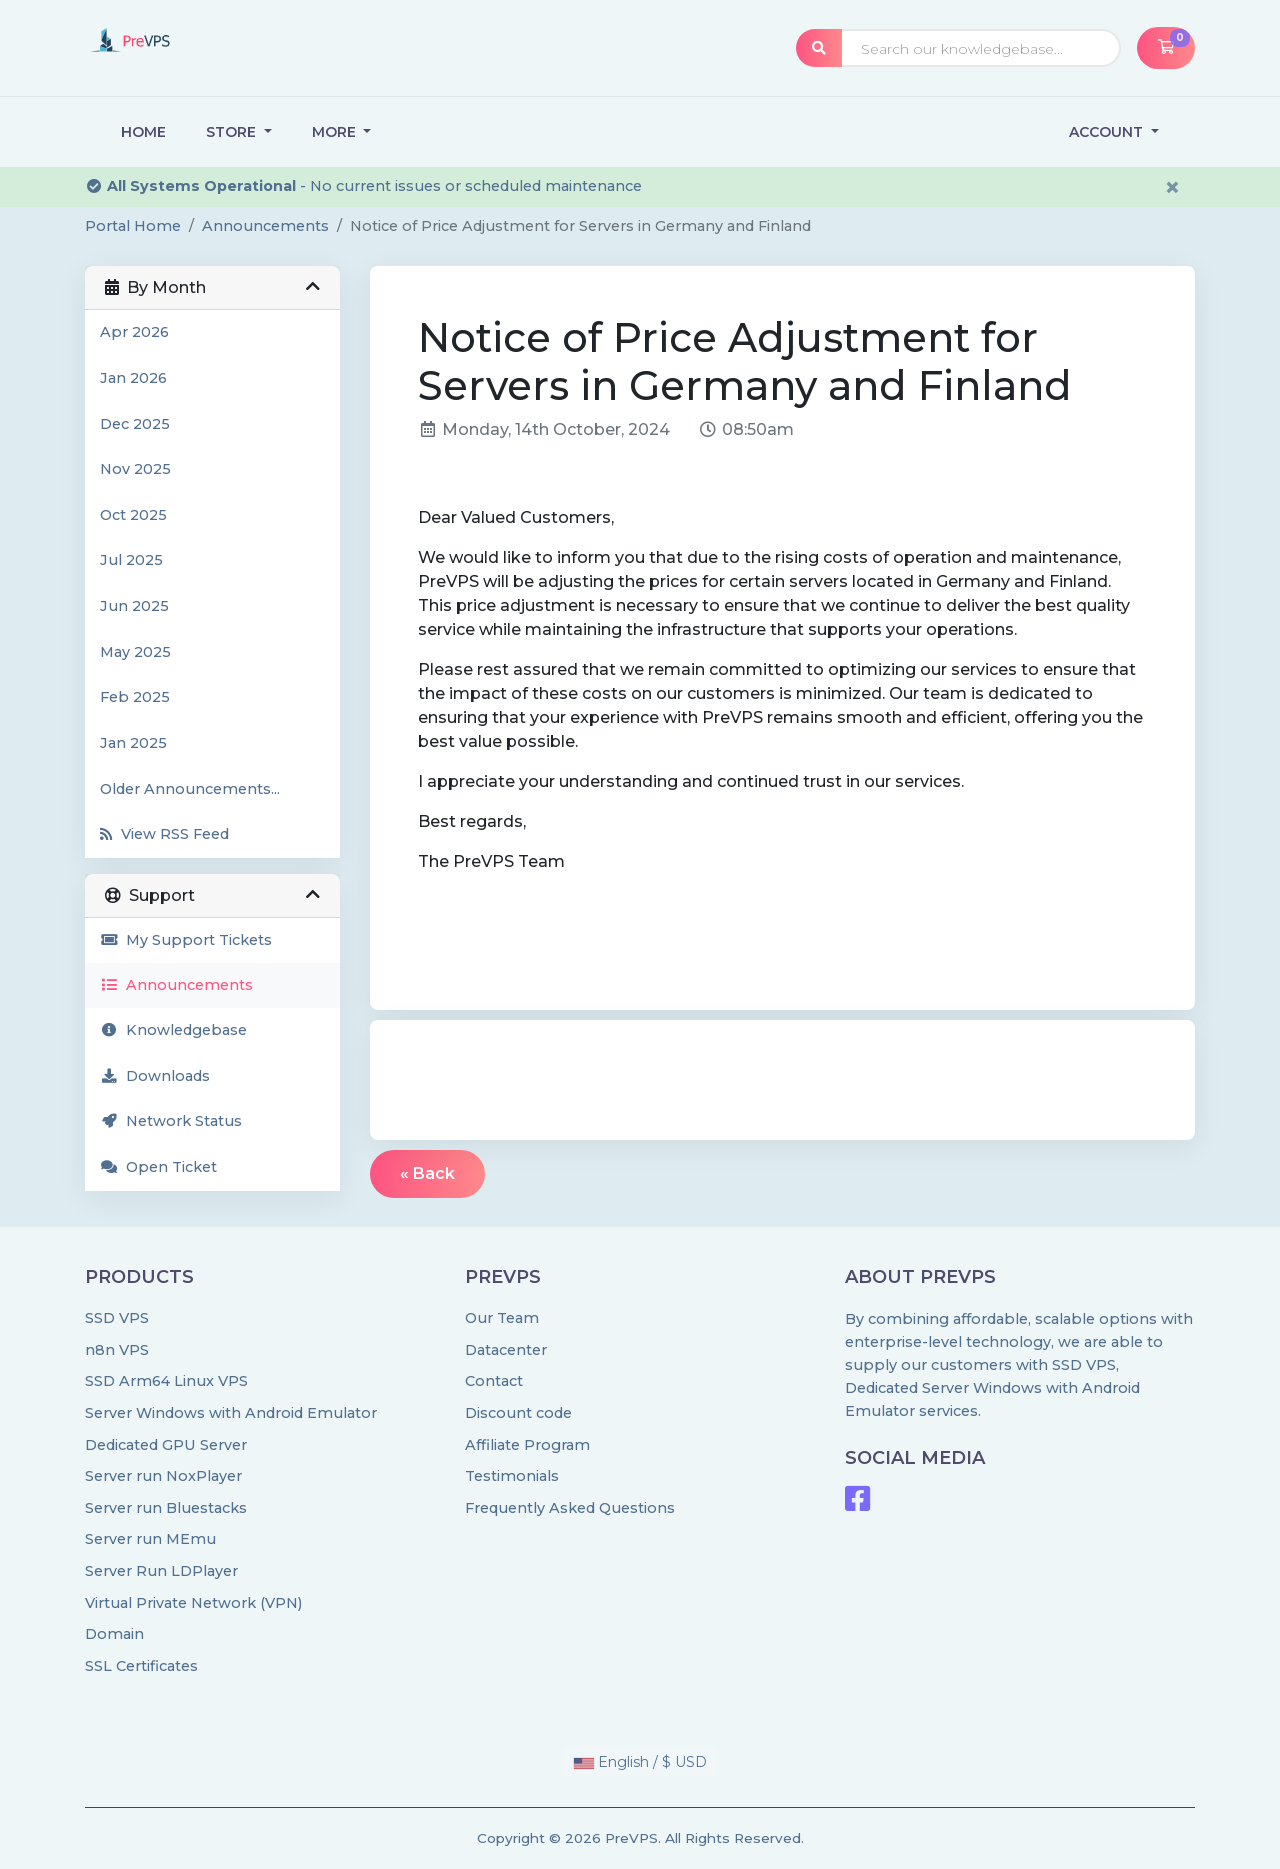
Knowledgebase (173, 1030)
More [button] (336, 132)
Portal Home (133, 226)
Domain (114, 1634)
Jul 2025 (131, 560)
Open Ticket (158, 1167)
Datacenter (506, 1350)
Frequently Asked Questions (570, 1508)
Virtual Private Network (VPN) (193, 1603)
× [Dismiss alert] (1172, 187)
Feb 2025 (135, 697)
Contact (494, 1381)
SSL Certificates (141, 1666)
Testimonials (512, 1476)
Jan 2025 (133, 743)
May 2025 (135, 652)
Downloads (155, 1076)
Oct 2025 (133, 515)
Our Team (502, 1318)
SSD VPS (117, 1318)
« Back (427, 1173)
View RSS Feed (164, 834)
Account (1108, 132)
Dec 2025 (135, 424)
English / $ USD (640, 1762)
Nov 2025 (135, 469)
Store (233, 132)
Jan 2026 (133, 378)
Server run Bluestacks (166, 1508)
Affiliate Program (527, 1445)
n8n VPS (117, 1350)
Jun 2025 (134, 606)
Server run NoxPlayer (163, 1476)
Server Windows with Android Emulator (231, 1413)
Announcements (265, 226)
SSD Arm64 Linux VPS (166, 1381)
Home (143, 132)
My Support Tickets (186, 940)
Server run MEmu (150, 1539)
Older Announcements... (190, 789)
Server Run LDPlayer (161, 1571)
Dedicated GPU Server (166, 1445)
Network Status (171, 1121)
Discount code (518, 1413)
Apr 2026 (134, 332)
